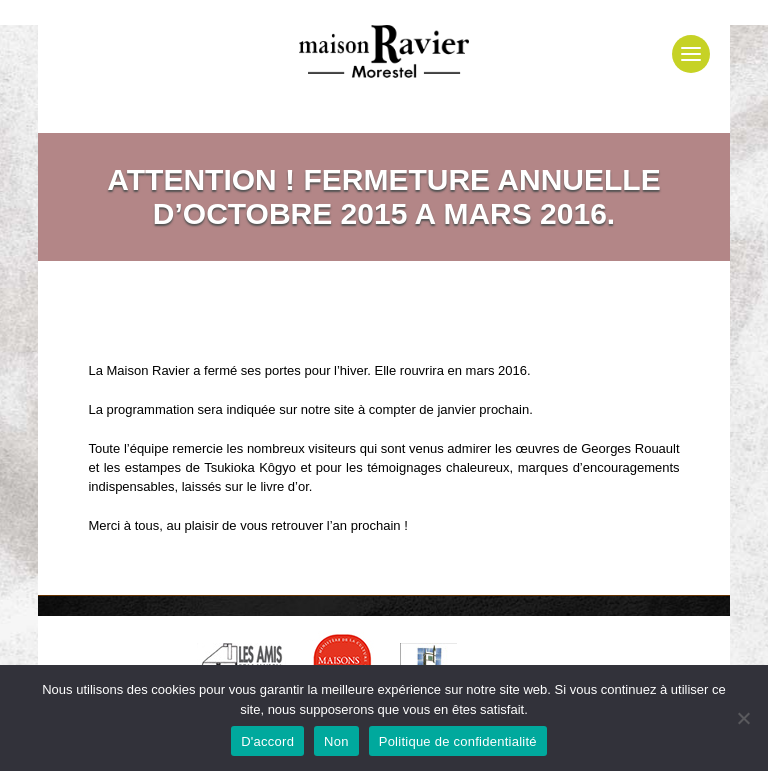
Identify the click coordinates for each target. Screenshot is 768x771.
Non (336, 741)
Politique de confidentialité (458, 741)
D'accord (267, 741)
